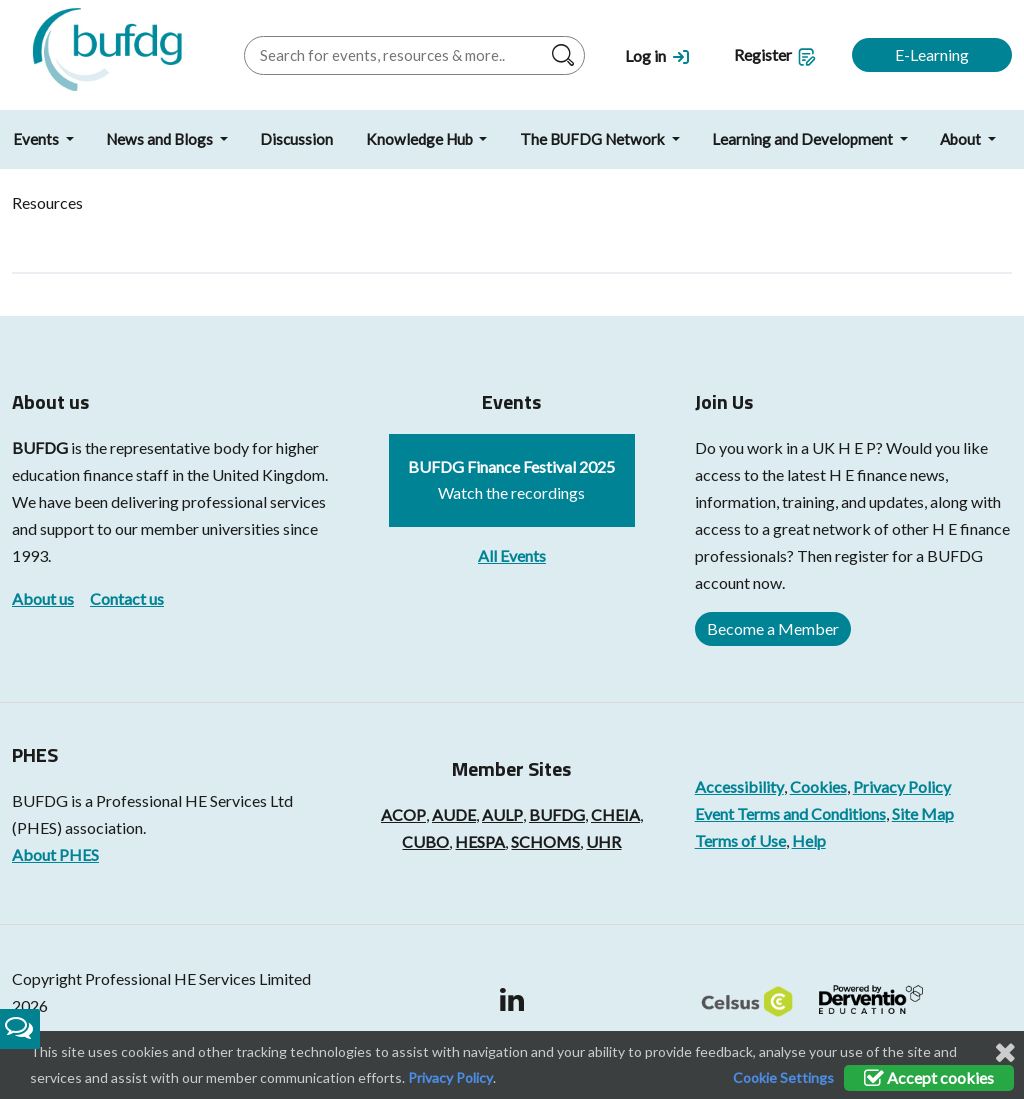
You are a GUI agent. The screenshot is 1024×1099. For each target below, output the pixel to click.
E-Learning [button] (932, 54)
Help (809, 840)
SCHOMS (545, 841)
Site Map (923, 813)
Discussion (296, 139)
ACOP (403, 814)
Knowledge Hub (421, 139)
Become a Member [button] (773, 628)
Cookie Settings (783, 1077)
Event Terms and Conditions (790, 813)
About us (43, 598)
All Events (512, 555)
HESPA (480, 841)
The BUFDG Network (594, 139)
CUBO (425, 841)
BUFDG (40, 447)
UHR (603, 841)
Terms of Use (740, 840)
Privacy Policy (902, 786)
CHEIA (615, 814)
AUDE (454, 814)
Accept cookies (929, 1077)
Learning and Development (804, 139)
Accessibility (739, 786)
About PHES (55, 854)
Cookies (818, 786)
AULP (502, 814)
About (962, 139)
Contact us (127, 598)
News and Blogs (161, 139)
